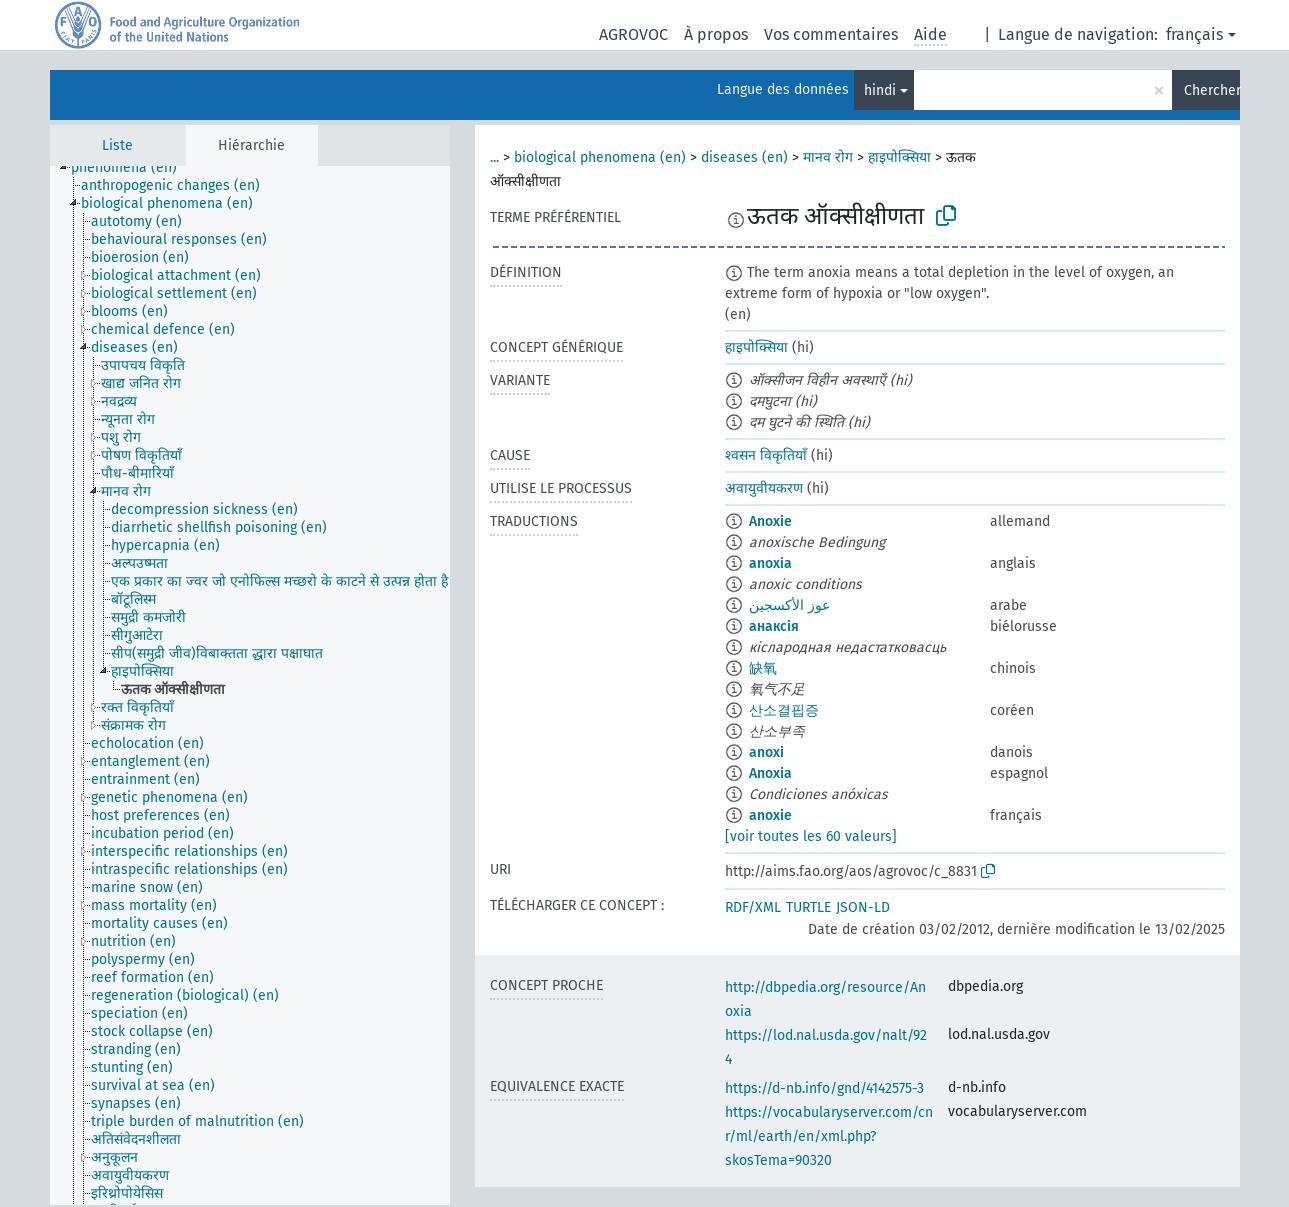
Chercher (1212, 90)
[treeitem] (132, 168)
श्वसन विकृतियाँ (766, 455)
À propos (716, 34)
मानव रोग (828, 157)
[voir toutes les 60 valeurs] (811, 836)
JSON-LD (863, 907)
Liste (117, 145)
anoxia (770, 563)
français (1194, 34)
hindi (880, 90)
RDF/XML (753, 907)
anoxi (766, 752)
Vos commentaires (831, 34)
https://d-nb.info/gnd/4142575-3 (824, 1088)
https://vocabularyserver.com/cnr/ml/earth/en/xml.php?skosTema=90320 (829, 1136)
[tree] (250, 685)
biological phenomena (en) (600, 157)
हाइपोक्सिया (899, 157)
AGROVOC (633, 34)
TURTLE (808, 907)
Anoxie (770, 521)
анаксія (774, 626)
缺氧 (763, 668)
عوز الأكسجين (789, 605)
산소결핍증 (784, 710)
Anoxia (770, 773)
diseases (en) (744, 157)
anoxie (770, 815)
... (494, 157)
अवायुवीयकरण (764, 488)
